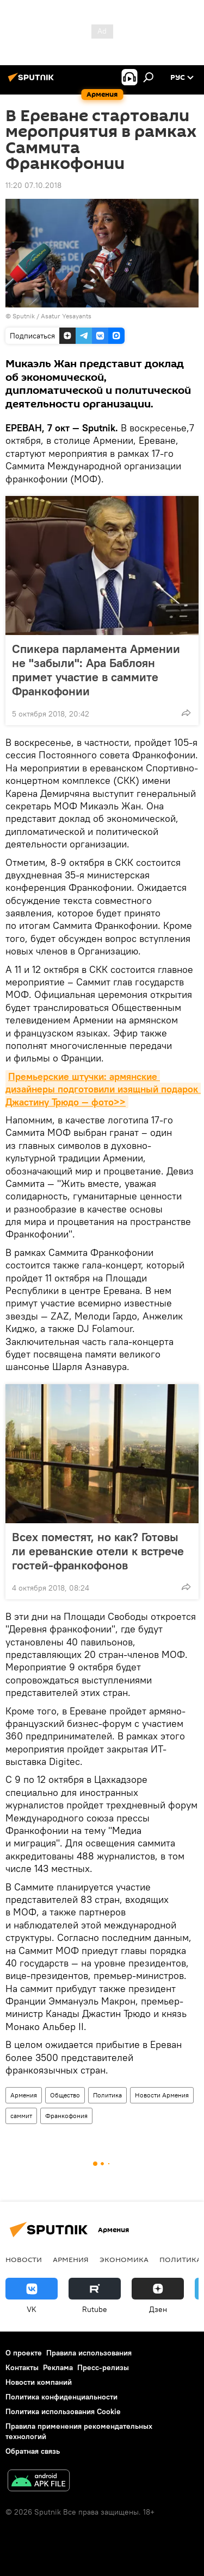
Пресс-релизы (103, 2367)
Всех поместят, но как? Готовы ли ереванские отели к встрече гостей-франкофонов (98, 1551)
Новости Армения (162, 2095)
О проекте (23, 2353)
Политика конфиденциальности (61, 2397)
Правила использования (89, 2353)
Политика (107, 2095)
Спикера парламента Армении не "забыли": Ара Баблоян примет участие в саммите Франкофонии (96, 670)
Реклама (58, 2367)
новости (23, 2259)
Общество (65, 2095)
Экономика (124, 2259)
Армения (23, 2095)
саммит (21, 2116)
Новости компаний (38, 2382)
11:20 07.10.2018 (33, 185)
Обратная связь (32, 2451)
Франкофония (66, 2116)
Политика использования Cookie (63, 2411)
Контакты (22, 2367)
